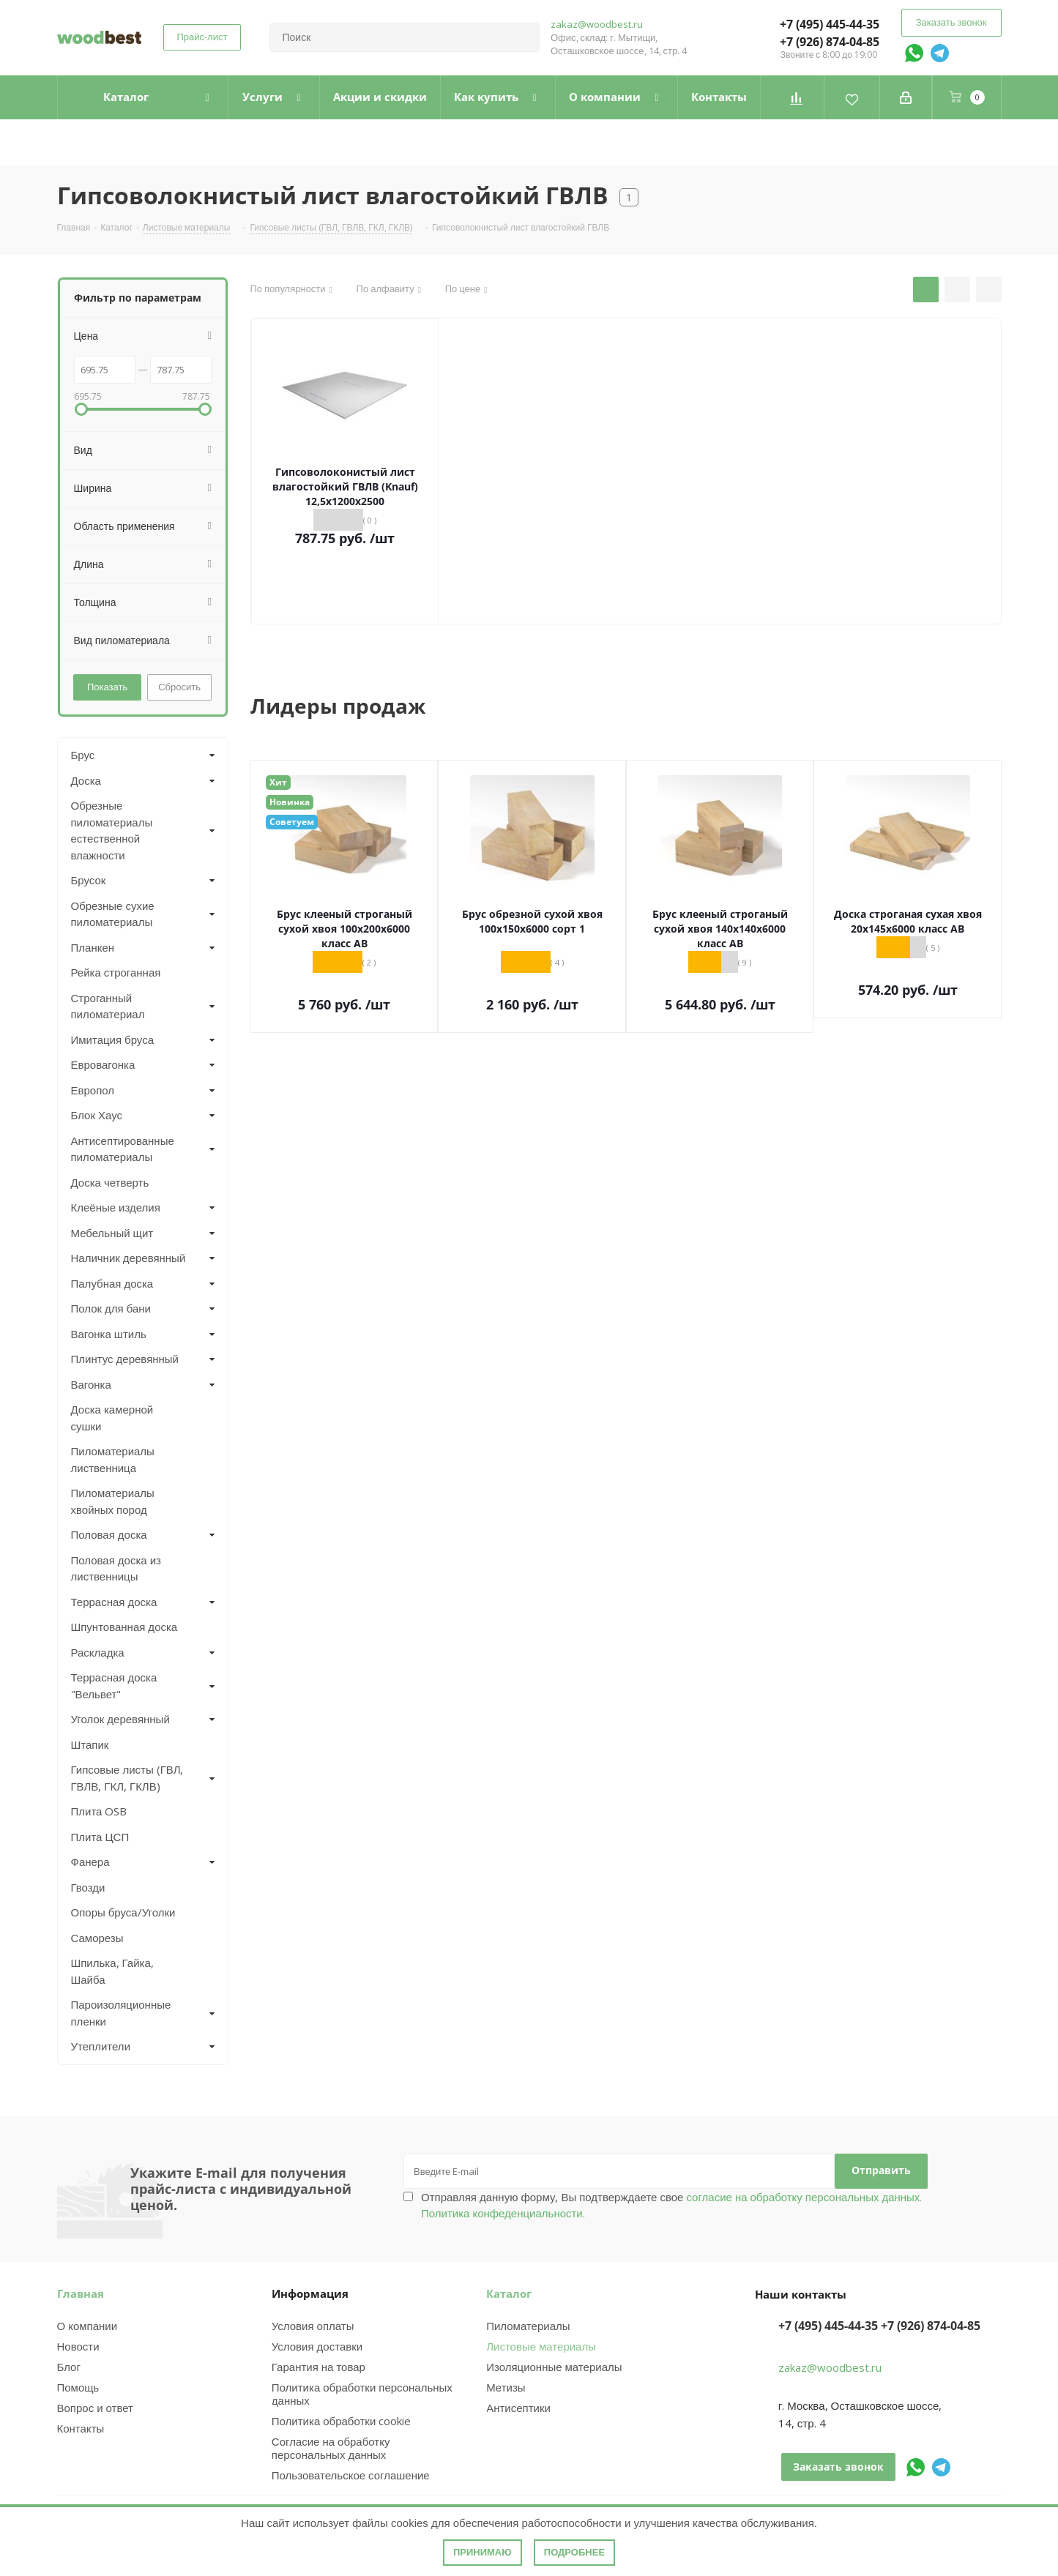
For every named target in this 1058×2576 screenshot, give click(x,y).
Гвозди (88, 1887)
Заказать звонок (951, 22)
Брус (83, 754)
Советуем (291, 821)
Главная (80, 2293)
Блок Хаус (97, 1115)
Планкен (93, 947)
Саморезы (97, 1937)
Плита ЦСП (100, 1836)
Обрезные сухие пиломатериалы (112, 914)
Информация (310, 2293)
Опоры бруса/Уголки (123, 1912)
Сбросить (179, 686)
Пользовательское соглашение (351, 2475)
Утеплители (101, 2046)
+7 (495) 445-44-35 (829, 24)
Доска (86, 780)
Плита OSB (99, 1811)
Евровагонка (103, 1064)
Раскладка (97, 1652)
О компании (87, 2325)
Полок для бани (111, 1308)
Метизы (505, 2387)
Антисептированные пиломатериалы (122, 1149)
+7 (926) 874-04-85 (829, 42)
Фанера (90, 1861)
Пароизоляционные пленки (121, 2012)
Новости (78, 2346)
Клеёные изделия (115, 1207)
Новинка (289, 802)
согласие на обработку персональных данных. (802, 2196)
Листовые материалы (541, 2346)
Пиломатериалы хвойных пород (112, 1501)
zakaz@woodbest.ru (597, 24)
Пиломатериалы (528, 2325)
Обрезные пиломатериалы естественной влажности (112, 830)
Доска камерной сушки (112, 1417)
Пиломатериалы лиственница (112, 1459)
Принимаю (482, 2552)
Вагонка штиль (108, 1333)
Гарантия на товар (318, 2366)
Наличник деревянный (128, 1257)
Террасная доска (114, 1601)
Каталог (509, 2293)
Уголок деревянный (120, 1718)
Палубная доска (112, 1283)
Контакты (81, 2428)
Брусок (88, 880)
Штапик (90, 1744)
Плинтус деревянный (125, 1358)
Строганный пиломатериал (108, 1006)
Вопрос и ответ (95, 2407)
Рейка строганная (116, 972)
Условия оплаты (313, 2325)
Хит (278, 782)
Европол (93, 1090)
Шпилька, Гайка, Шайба (112, 1971)
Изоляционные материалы (554, 2366)
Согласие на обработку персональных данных (331, 2448)
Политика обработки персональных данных (362, 2394)
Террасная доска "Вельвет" (114, 1685)
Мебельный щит (112, 1232)
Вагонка (91, 1384)
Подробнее (574, 2552)
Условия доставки (317, 2346)
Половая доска (109, 1534)
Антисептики (518, 2407)
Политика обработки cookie (341, 2420)
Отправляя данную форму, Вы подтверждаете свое (671, 2204)
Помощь (78, 2387)
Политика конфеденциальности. (503, 2213)
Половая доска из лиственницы (116, 1568)
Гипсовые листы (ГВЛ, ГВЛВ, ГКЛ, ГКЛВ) (127, 1777)
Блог (69, 2366)
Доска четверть (110, 1182)
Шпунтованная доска (124, 1626)
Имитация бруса (112, 1039)
